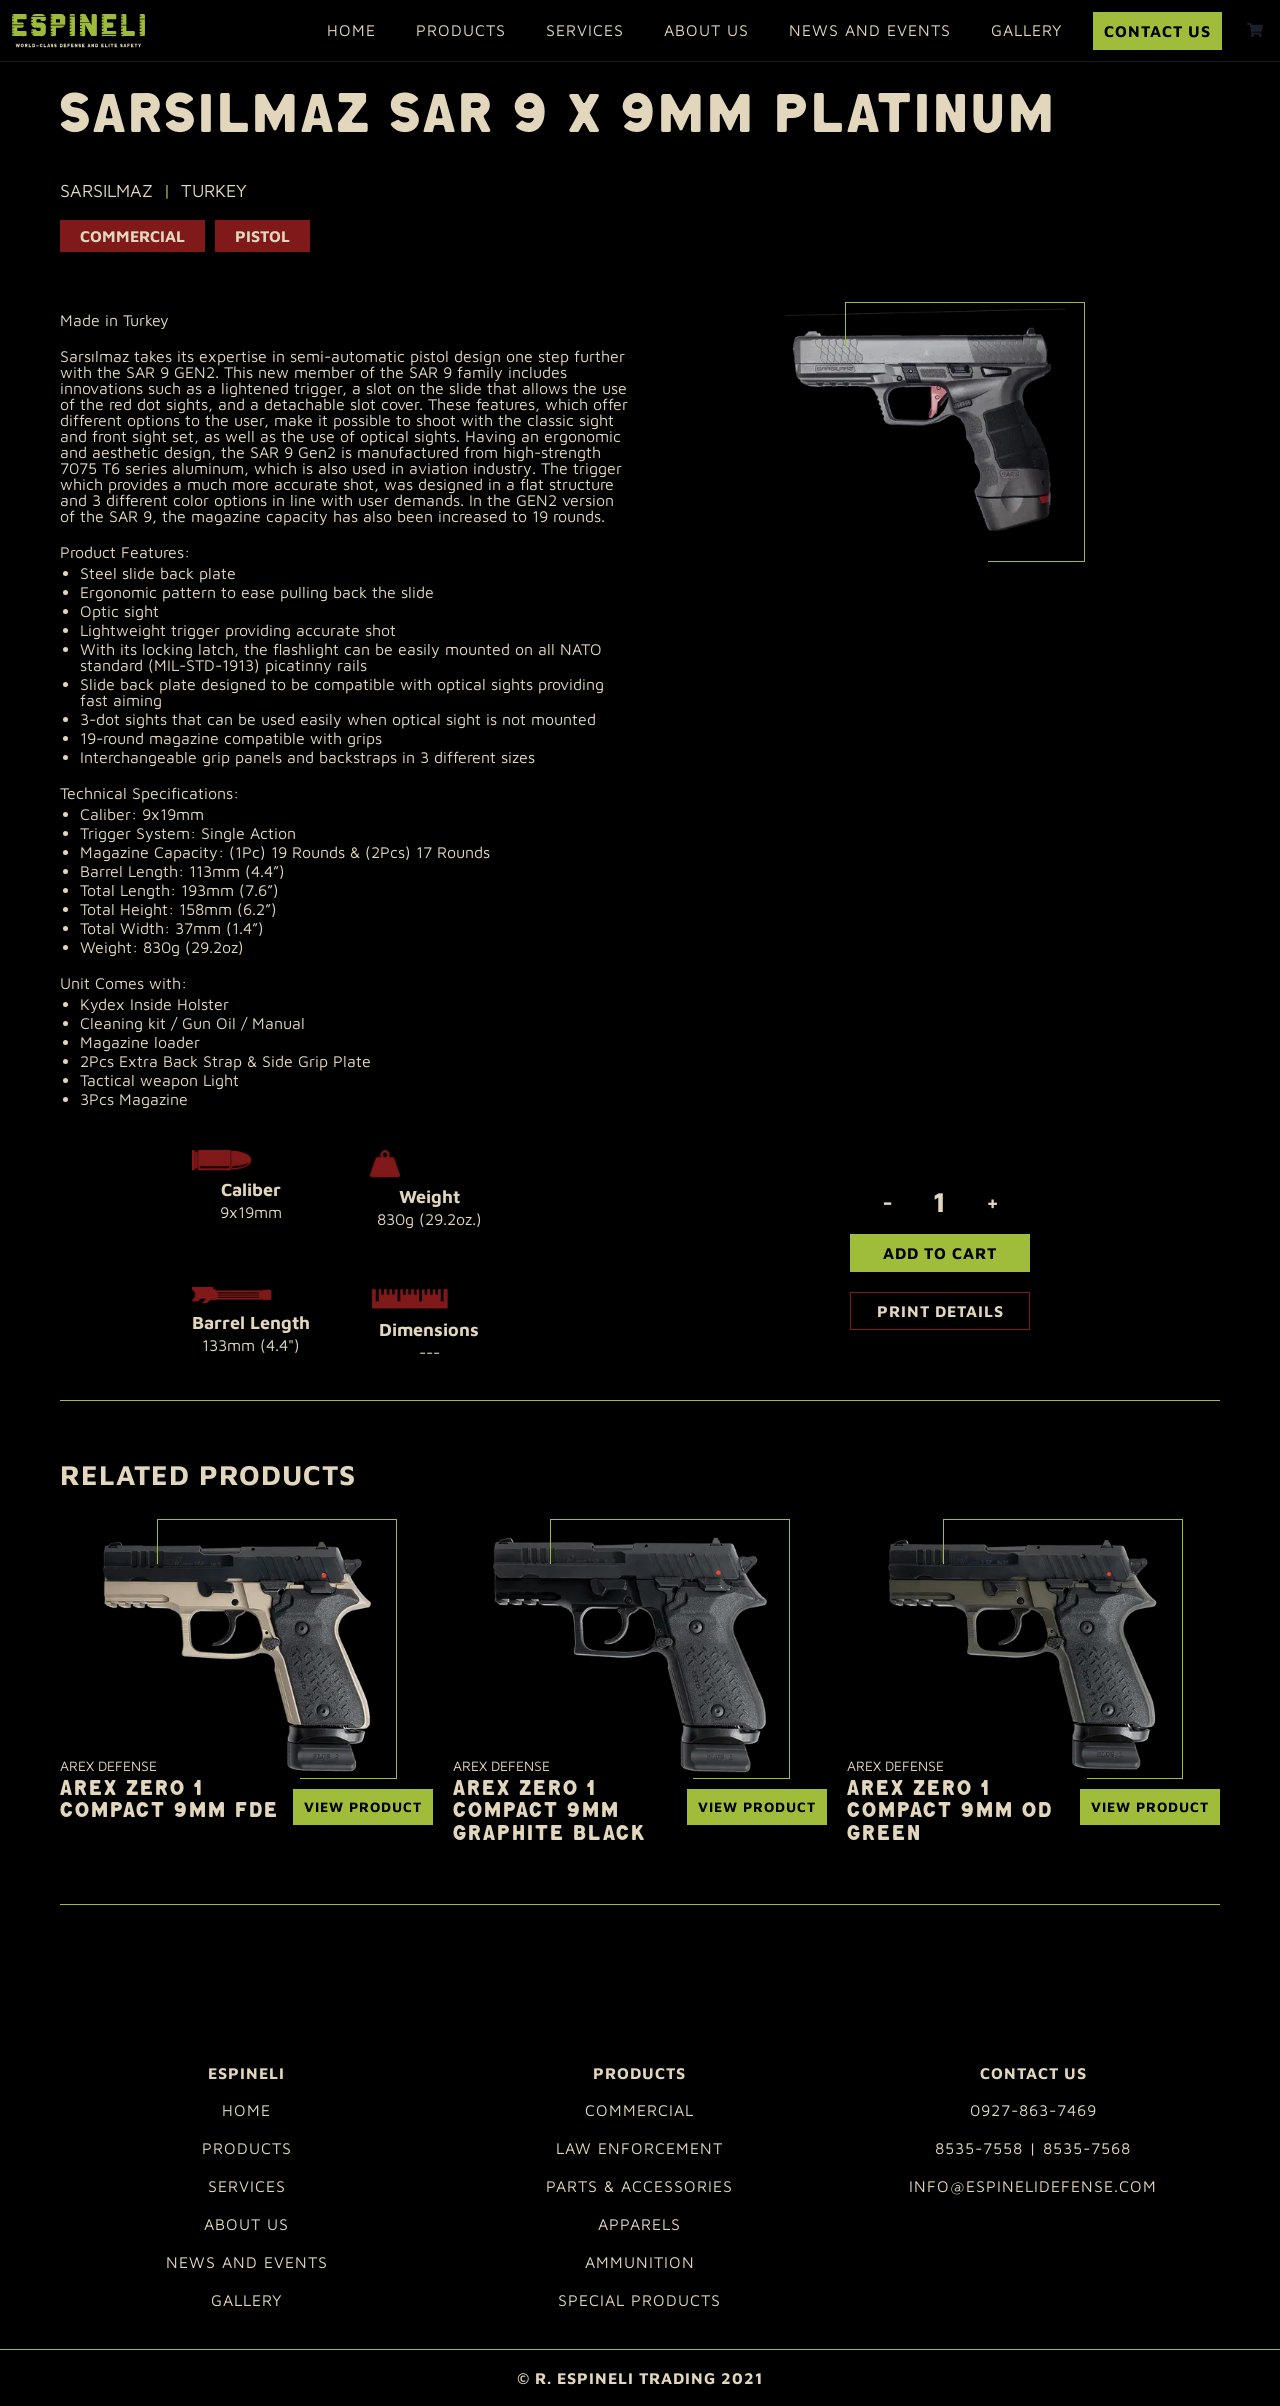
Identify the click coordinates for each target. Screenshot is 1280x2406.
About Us (706, 30)
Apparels (639, 2224)
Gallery (1027, 30)
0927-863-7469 (1033, 2110)
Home (351, 30)
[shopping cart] (1255, 30)
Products (461, 30)
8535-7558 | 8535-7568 (1033, 2148)
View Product (363, 1806)
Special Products (639, 2300)
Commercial (132, 236)
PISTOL (262, 236)
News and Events (870, 30)
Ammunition (640, 2262)
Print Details (940, 1311)
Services (585, 30)
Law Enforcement (639, 2148)
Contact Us (1157, 31)
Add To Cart (940, 1253)
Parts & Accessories (639, 2186)
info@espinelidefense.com (1033, 2186)
